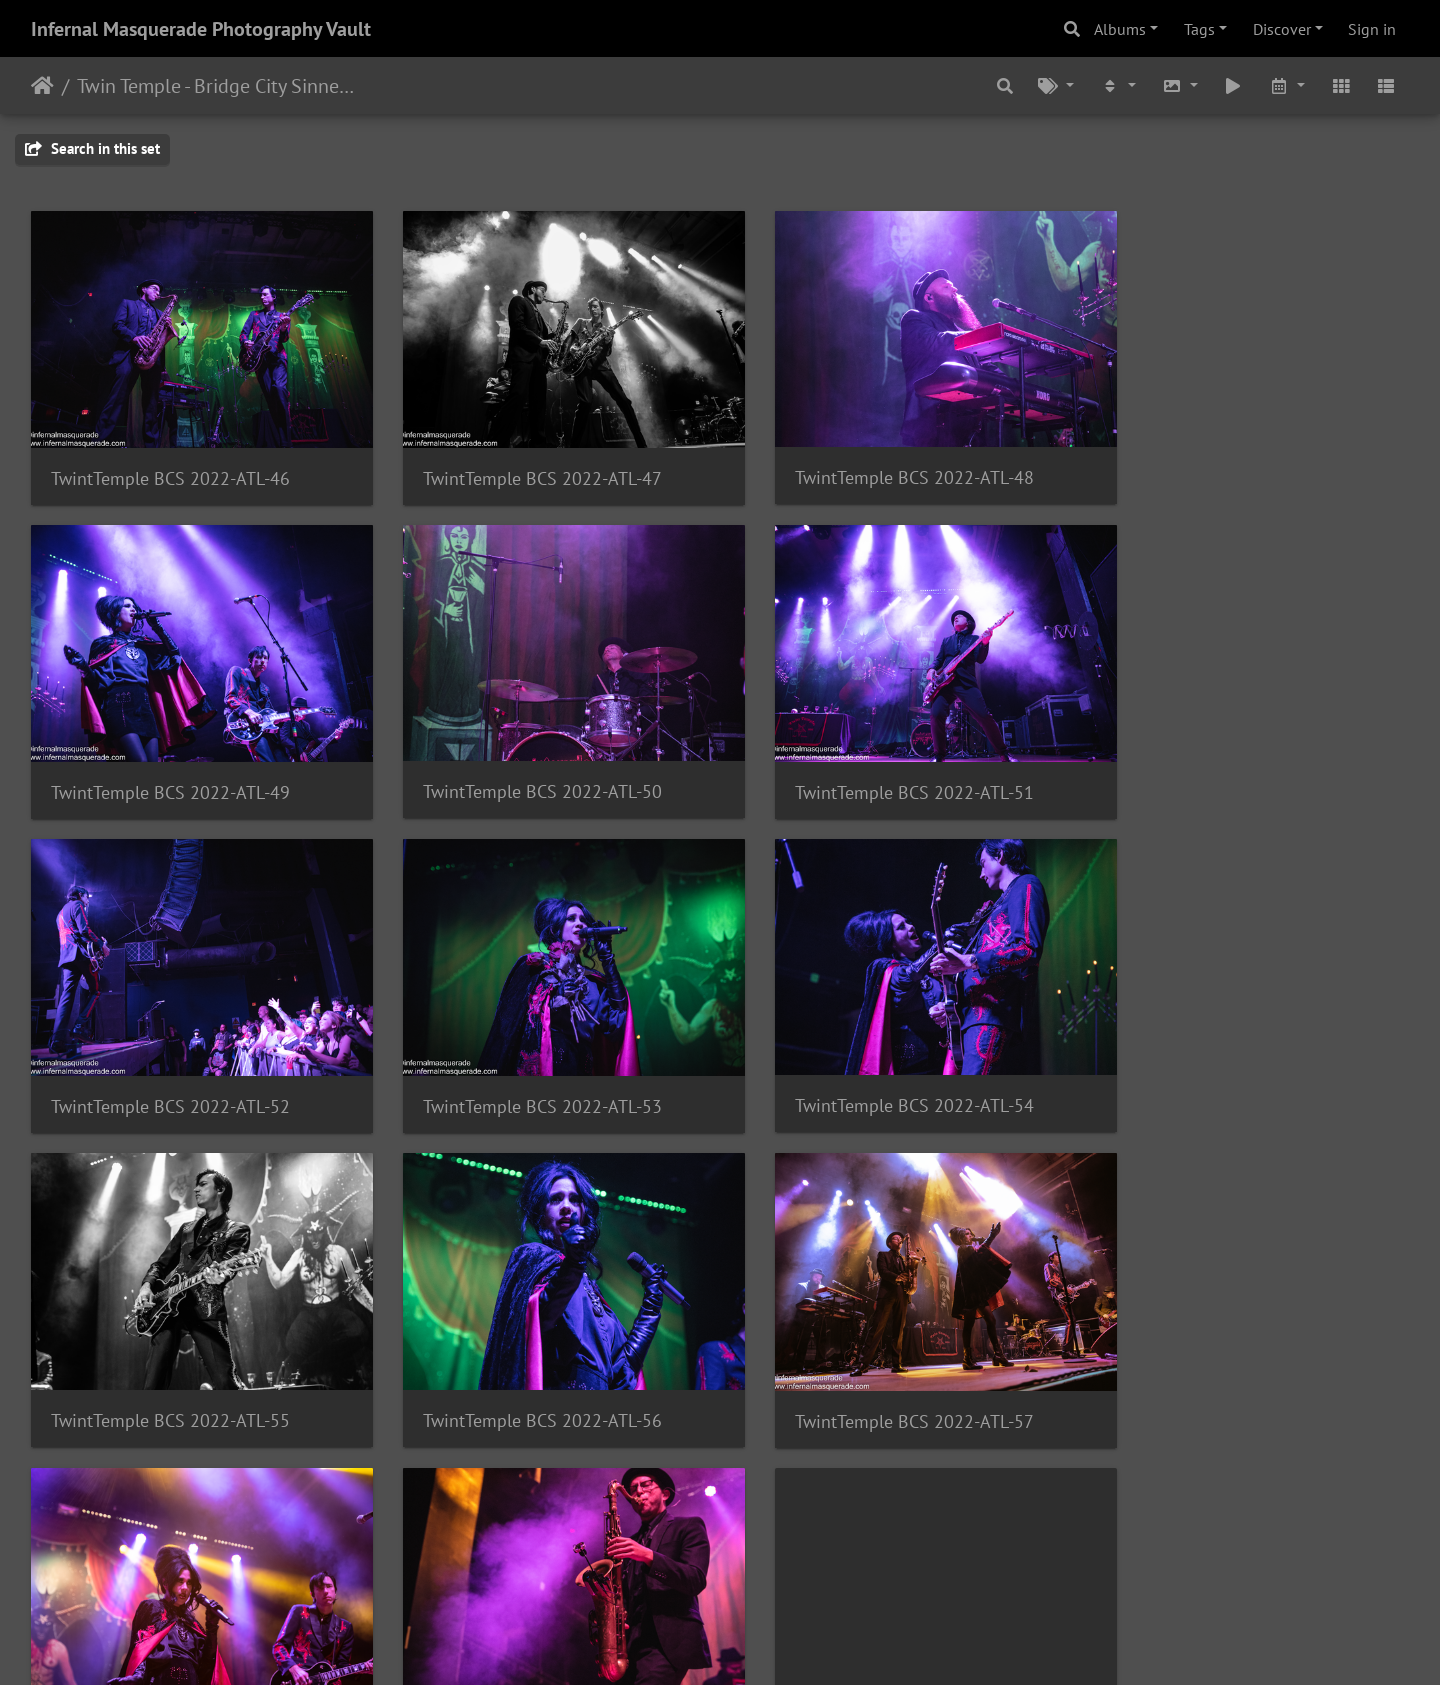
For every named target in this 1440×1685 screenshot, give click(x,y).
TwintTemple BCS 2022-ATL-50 (170, 763)
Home (42, 86)
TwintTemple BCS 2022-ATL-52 (874, 764)
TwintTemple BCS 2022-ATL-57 (1226, 1065)
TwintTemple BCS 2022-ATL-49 (1226, 464)
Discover (1282, 29)
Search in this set (92, 148)
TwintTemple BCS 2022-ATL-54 (170, 1064)
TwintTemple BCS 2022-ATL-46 (170, 464)
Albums (1120, 29)
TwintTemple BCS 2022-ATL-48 (874, 463)
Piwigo (761, 1643)
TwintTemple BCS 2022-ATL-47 (522, 464)
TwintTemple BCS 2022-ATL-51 (522, 764)
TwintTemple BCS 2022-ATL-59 (522, 1364)
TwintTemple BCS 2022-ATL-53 (1226, 764)
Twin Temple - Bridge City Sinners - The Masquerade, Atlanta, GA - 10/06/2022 (215, 86)
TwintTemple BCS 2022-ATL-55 (522, 1064)
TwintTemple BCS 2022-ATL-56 (874, 1064)
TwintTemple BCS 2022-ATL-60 (874, 1464)
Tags (1199, 29)
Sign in (1372, 29)
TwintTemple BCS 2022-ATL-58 (170, 1364)
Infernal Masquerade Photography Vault (201, 29)
